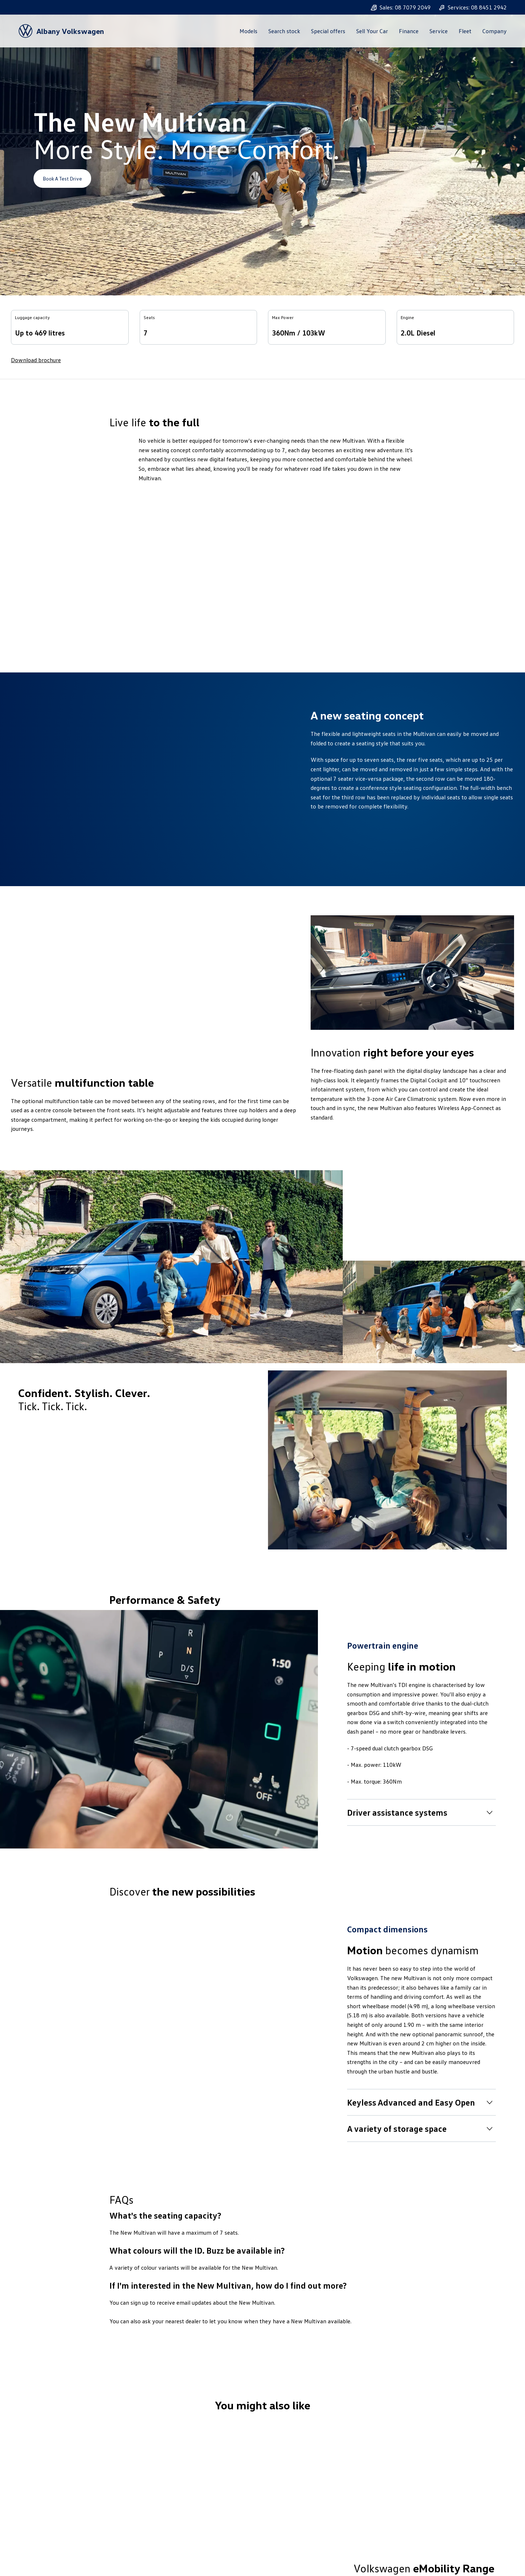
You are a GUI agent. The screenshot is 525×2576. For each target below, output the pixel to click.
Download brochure (36, 360)
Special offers (328, 31)
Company (494, 31)
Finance (409, 31)
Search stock (284, 31)
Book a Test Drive (62, 178)
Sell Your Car (372, 31)
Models (248, 31)
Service (438, 31)
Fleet (465, 31)
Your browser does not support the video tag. (262, 566)
